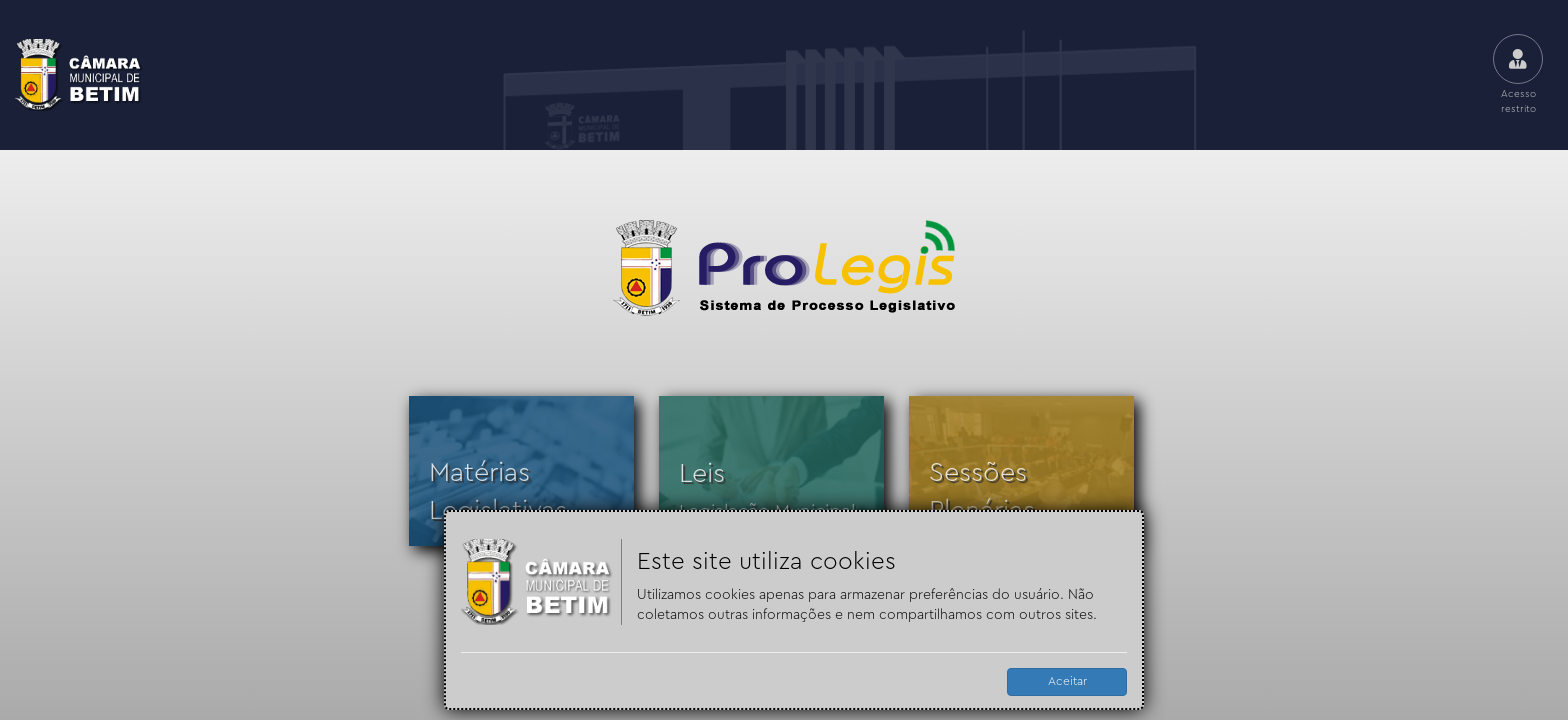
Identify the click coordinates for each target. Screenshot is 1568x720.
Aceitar (1067, 681)
